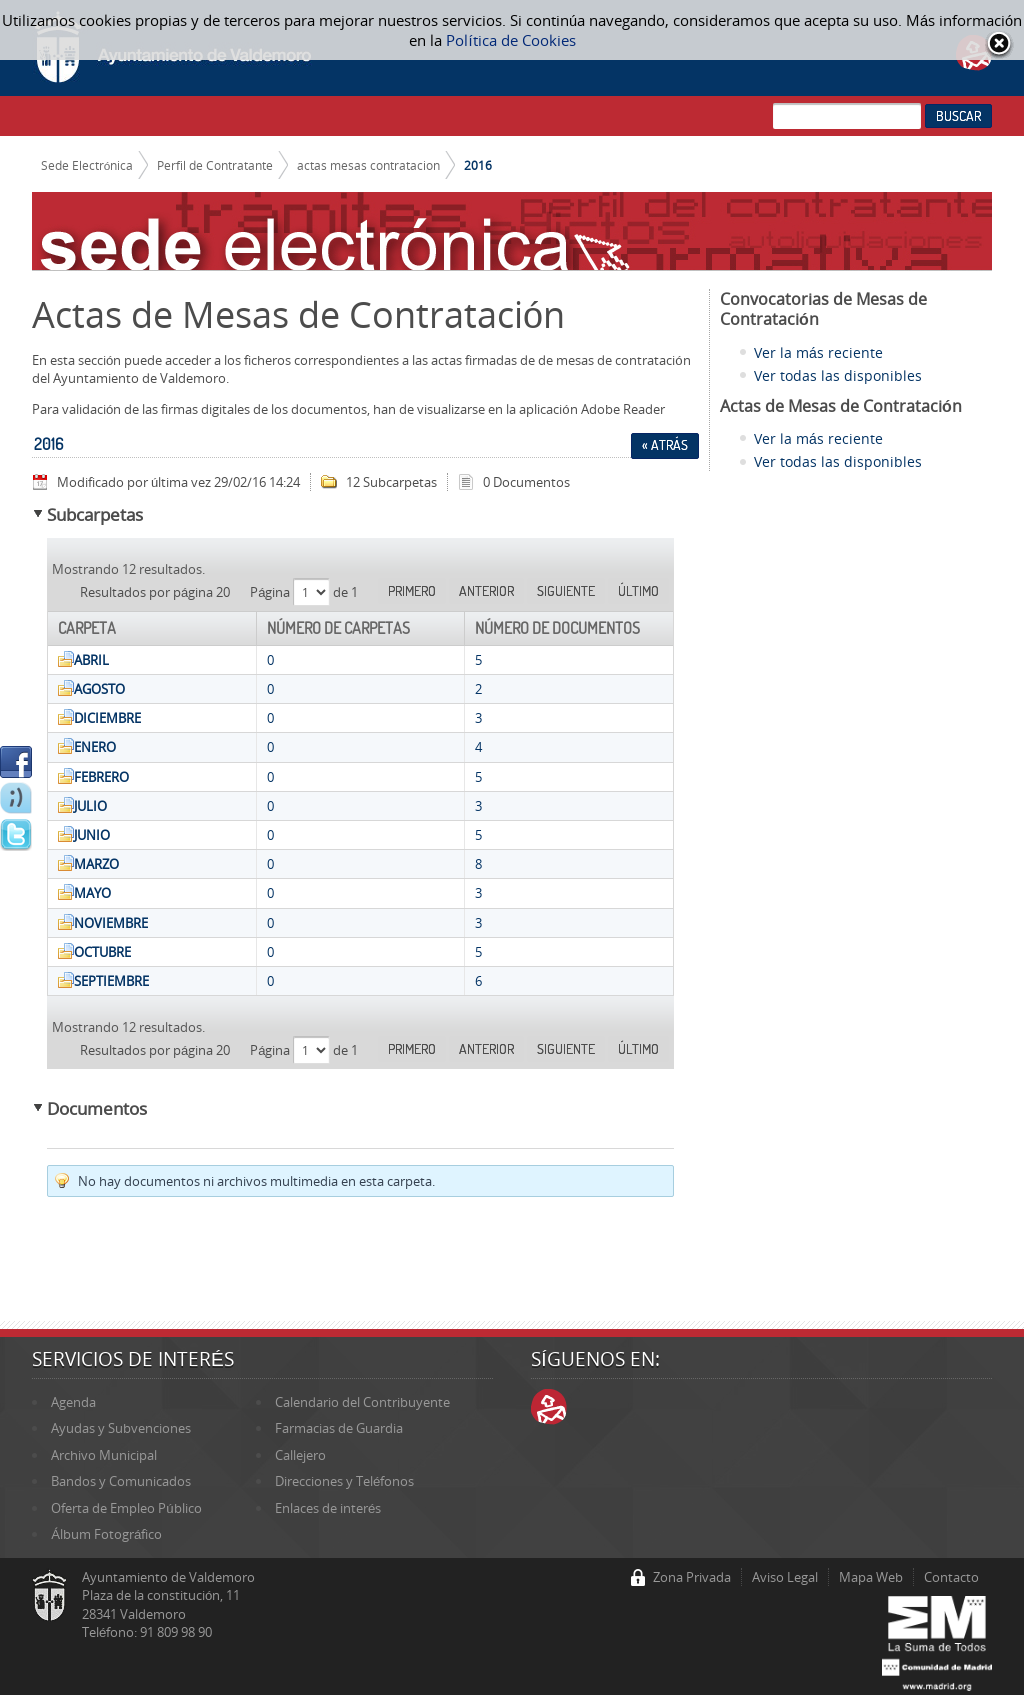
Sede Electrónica (87, 165)
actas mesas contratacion (368, 165)
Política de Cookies (510, 40)
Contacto (951, 1577)
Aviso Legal (785, 1577)
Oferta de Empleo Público (126, 1508)
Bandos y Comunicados (121, 1481)
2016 (478, 165)
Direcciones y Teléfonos (344, 1481)
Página (271, 592)
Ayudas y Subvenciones (121, 1428)
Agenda (73, 1402)
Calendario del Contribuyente (362, 1402)
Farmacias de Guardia (339, 1428)
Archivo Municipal (104, 1455)
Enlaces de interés (328, 1508)
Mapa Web (871, 1577)
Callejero (300, 1455)
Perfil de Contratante (215, 165)
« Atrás (665, 445)
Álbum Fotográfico (106, 1534)
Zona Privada (692, 1577)
